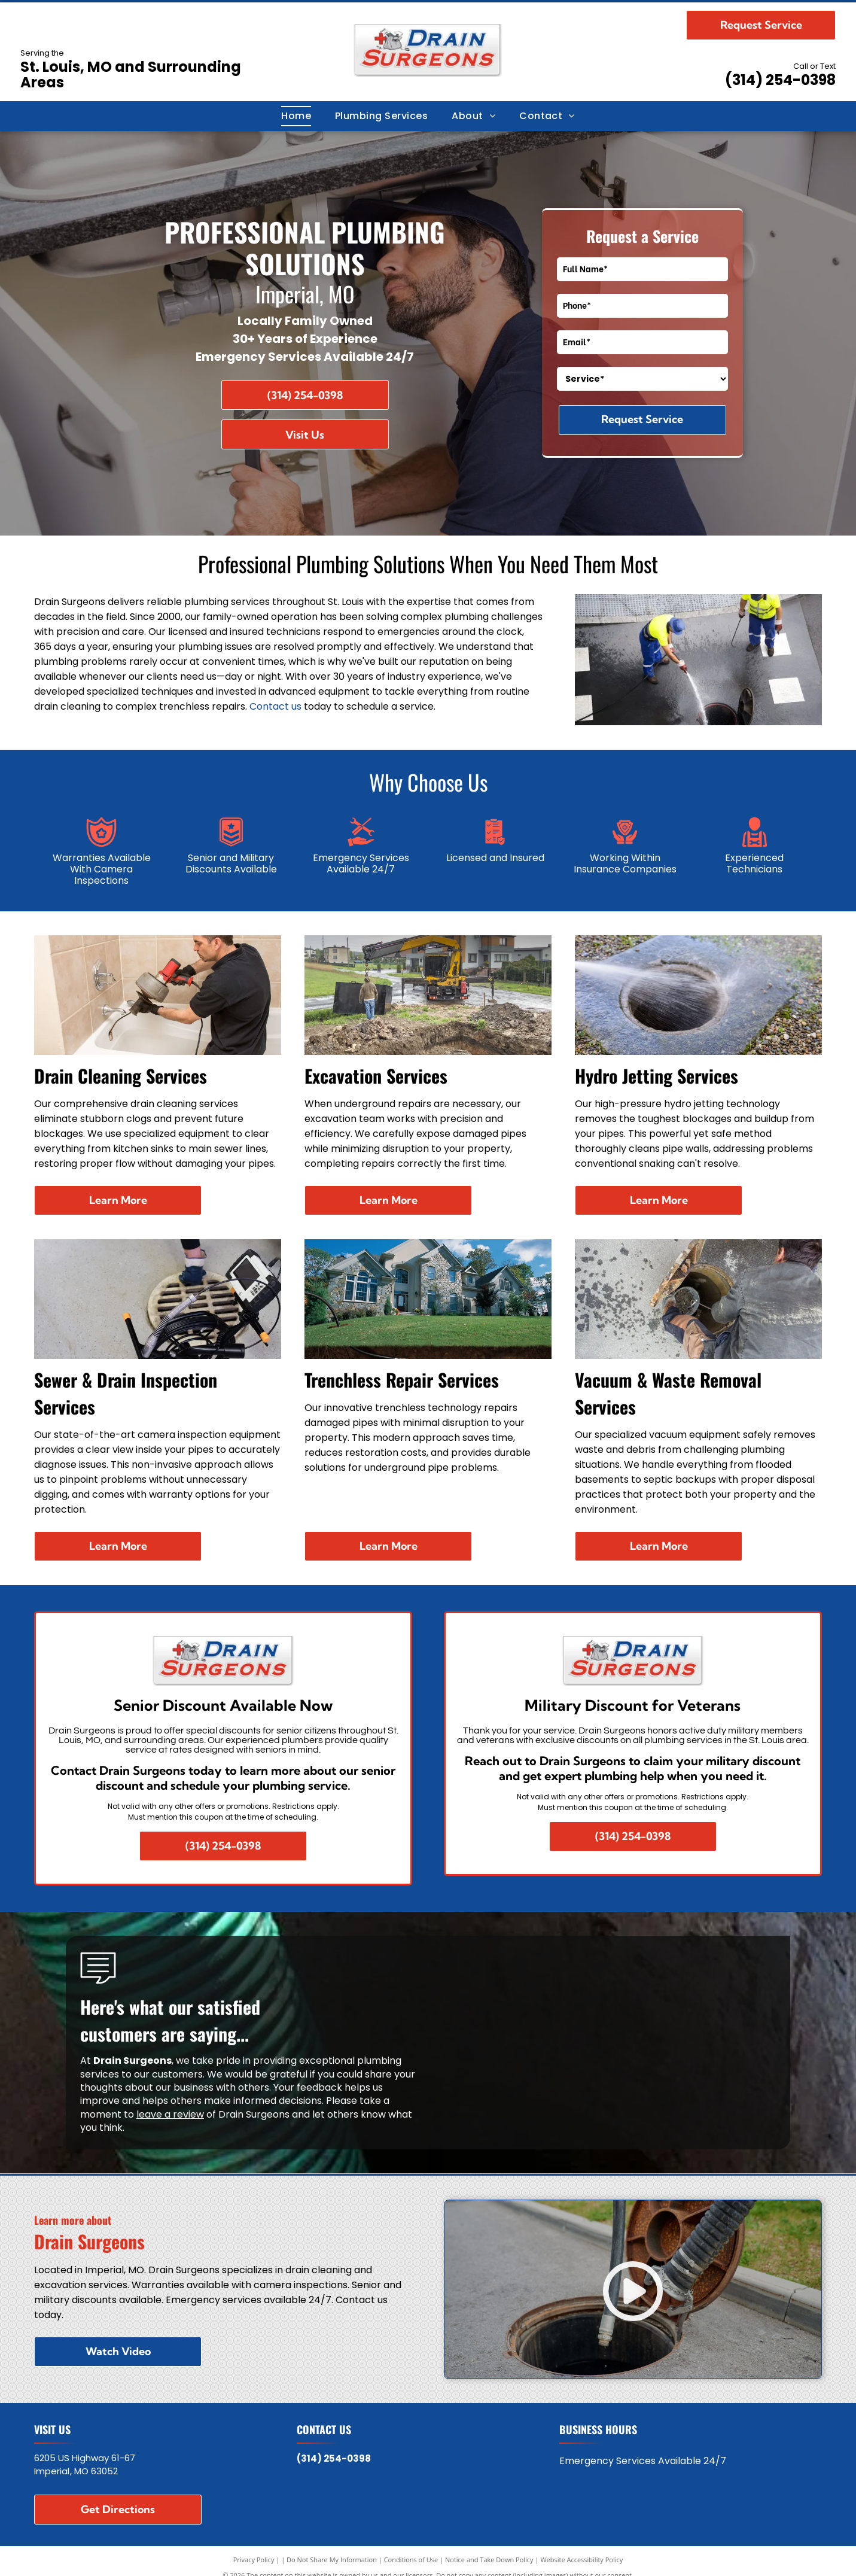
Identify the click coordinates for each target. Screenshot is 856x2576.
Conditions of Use (411, 2559)
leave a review (170, 2114)
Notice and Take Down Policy (489, 2559)
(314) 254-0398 (780, 80)
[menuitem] (296, 116)
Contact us (275, 706)
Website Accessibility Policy (581, 2559)
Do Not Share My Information (332, 2559)
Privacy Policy (254, 2559)
